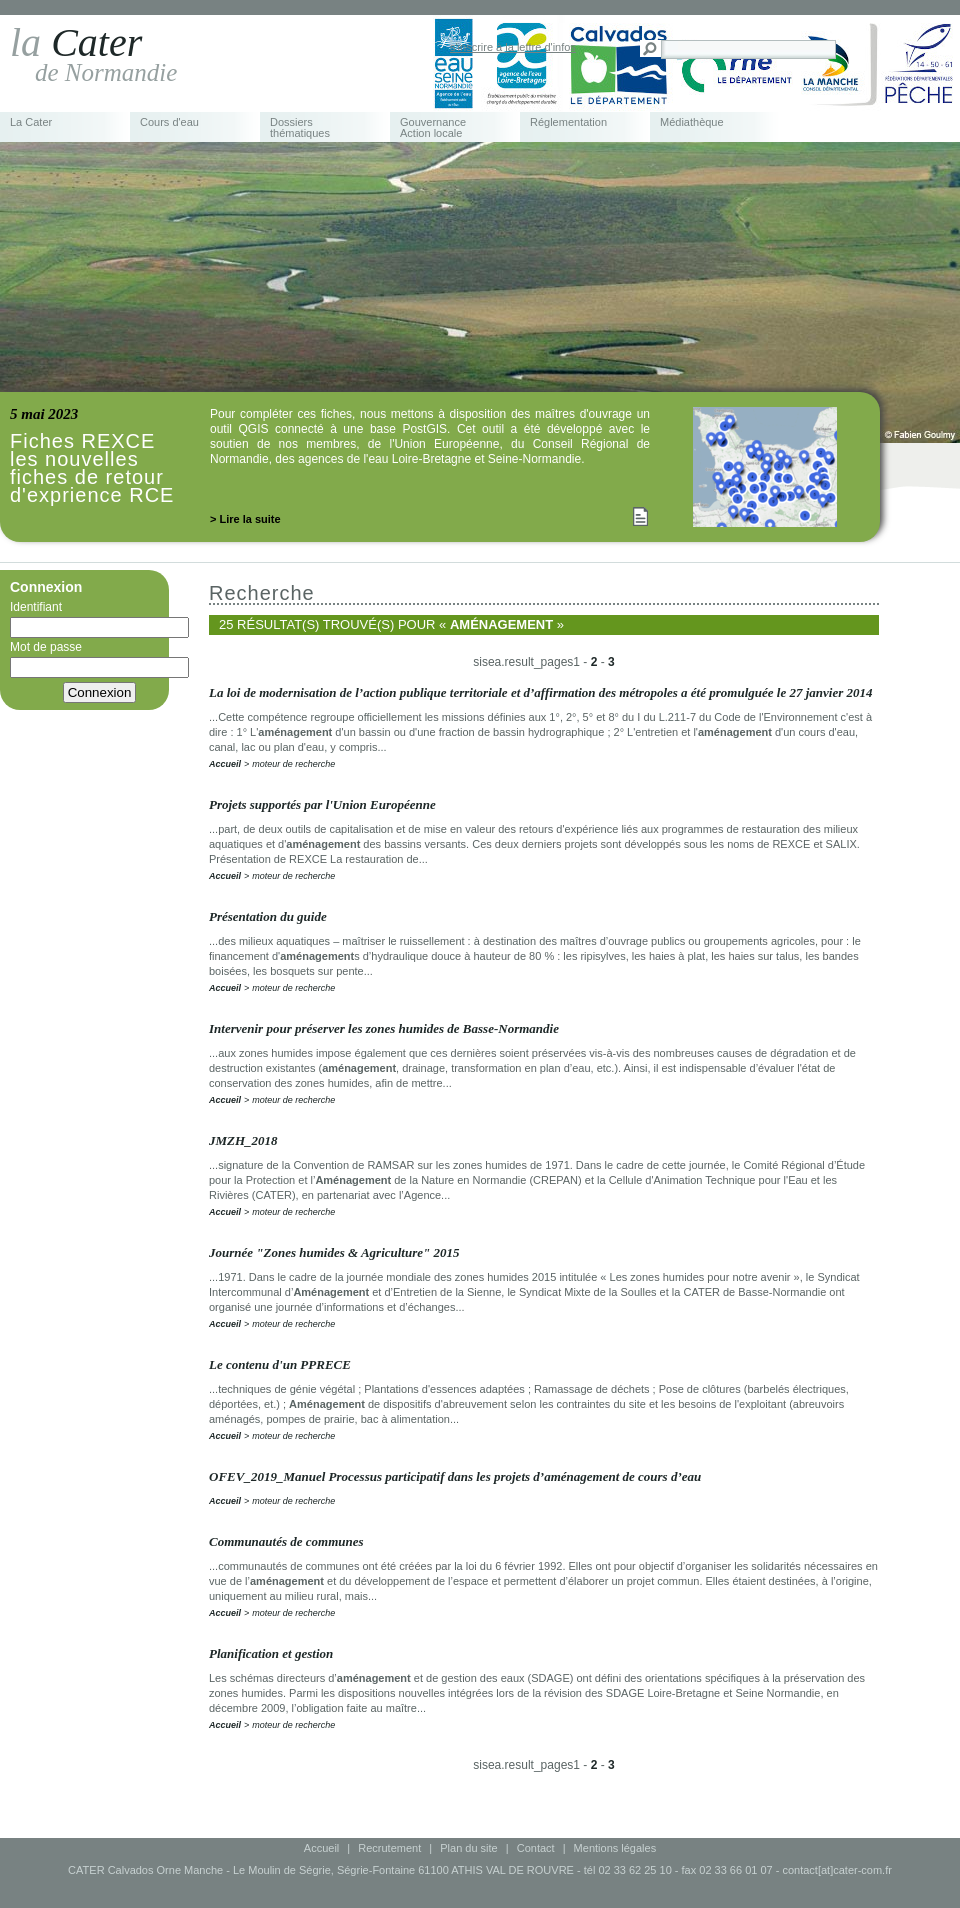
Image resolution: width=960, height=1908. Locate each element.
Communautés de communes (286, 1541)
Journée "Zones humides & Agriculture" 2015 (334, 1252)
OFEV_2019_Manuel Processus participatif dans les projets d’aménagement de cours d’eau (455, 1476)
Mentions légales (615, 1848)
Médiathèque (692, 122)
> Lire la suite (245, 519)
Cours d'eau (169, 122)
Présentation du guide (268, 916)
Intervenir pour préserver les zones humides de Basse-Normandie (384, 1028)
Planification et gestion (271, 1653)
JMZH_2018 (243, 1140)
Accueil (225, 764)
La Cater (31, 122)
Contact (536, 1848)
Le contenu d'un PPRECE (280, 1364)
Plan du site (468, 1848)
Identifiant (99, 619)
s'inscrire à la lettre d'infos (513, 47)
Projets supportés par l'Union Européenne (322, 804)
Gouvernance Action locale (433, 128)
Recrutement (389, 1848)
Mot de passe (99, 659)
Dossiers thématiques (300, 128)
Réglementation (568, 122)
